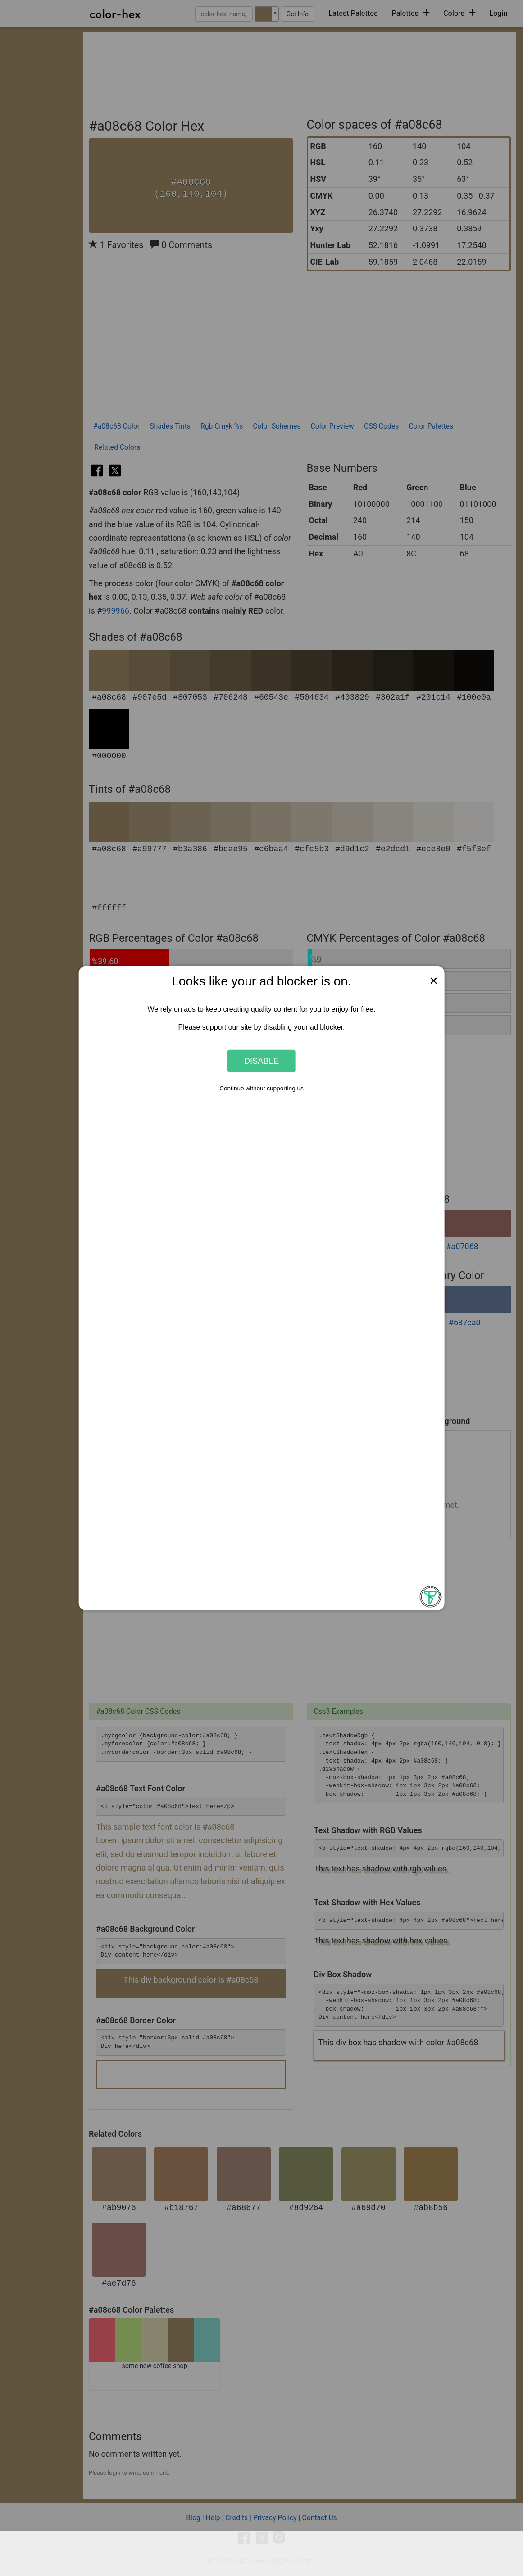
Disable (261, 1061)
